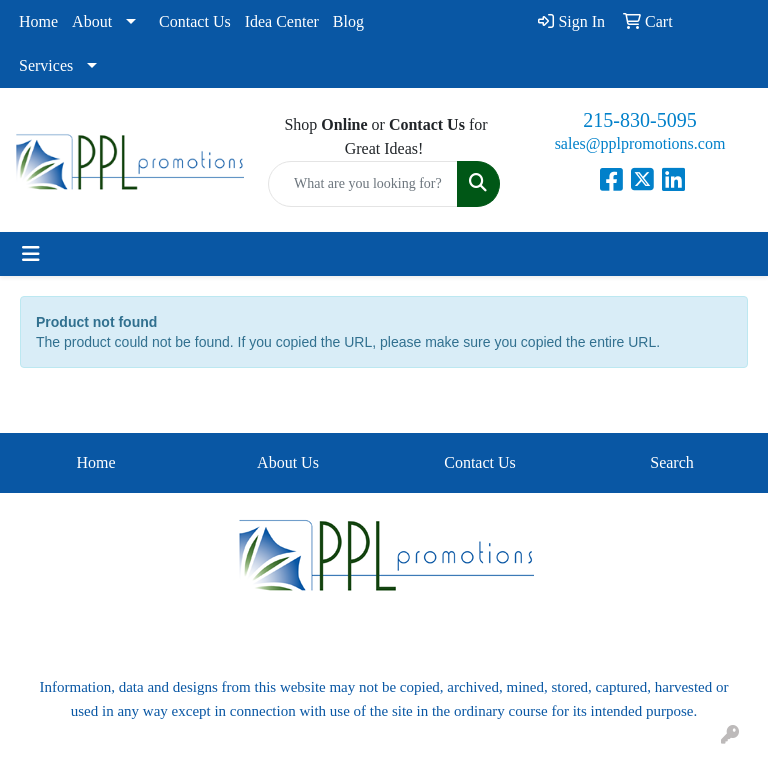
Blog (348, 21)
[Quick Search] (363, 184)
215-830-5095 (639, 120)
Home (38, 21)
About (92, 21)
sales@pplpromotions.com (640, 143)
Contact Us (195, 21)
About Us (288, 462)
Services (46, 65)
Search (672, 462)
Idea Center (282, 21)
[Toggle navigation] (31, 254)
